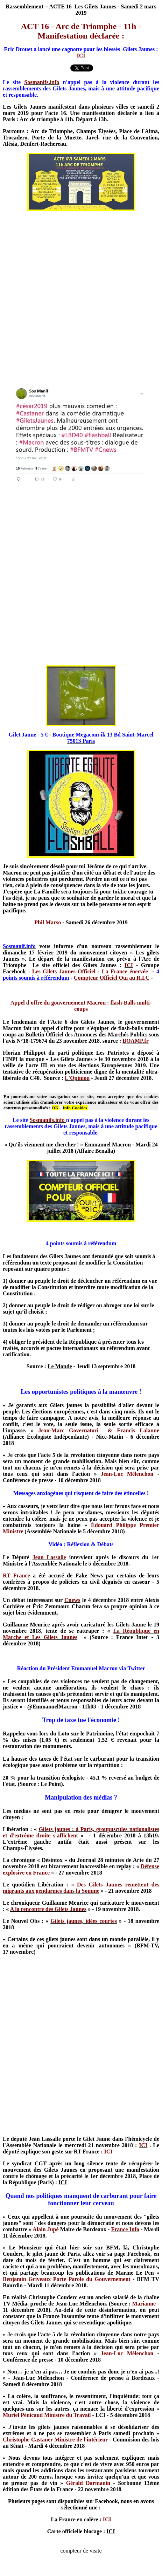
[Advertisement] (80, 297)
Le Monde (60, 1366)
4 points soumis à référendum (81, 1243)
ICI (62, 2182)
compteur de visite (80, 2551)
